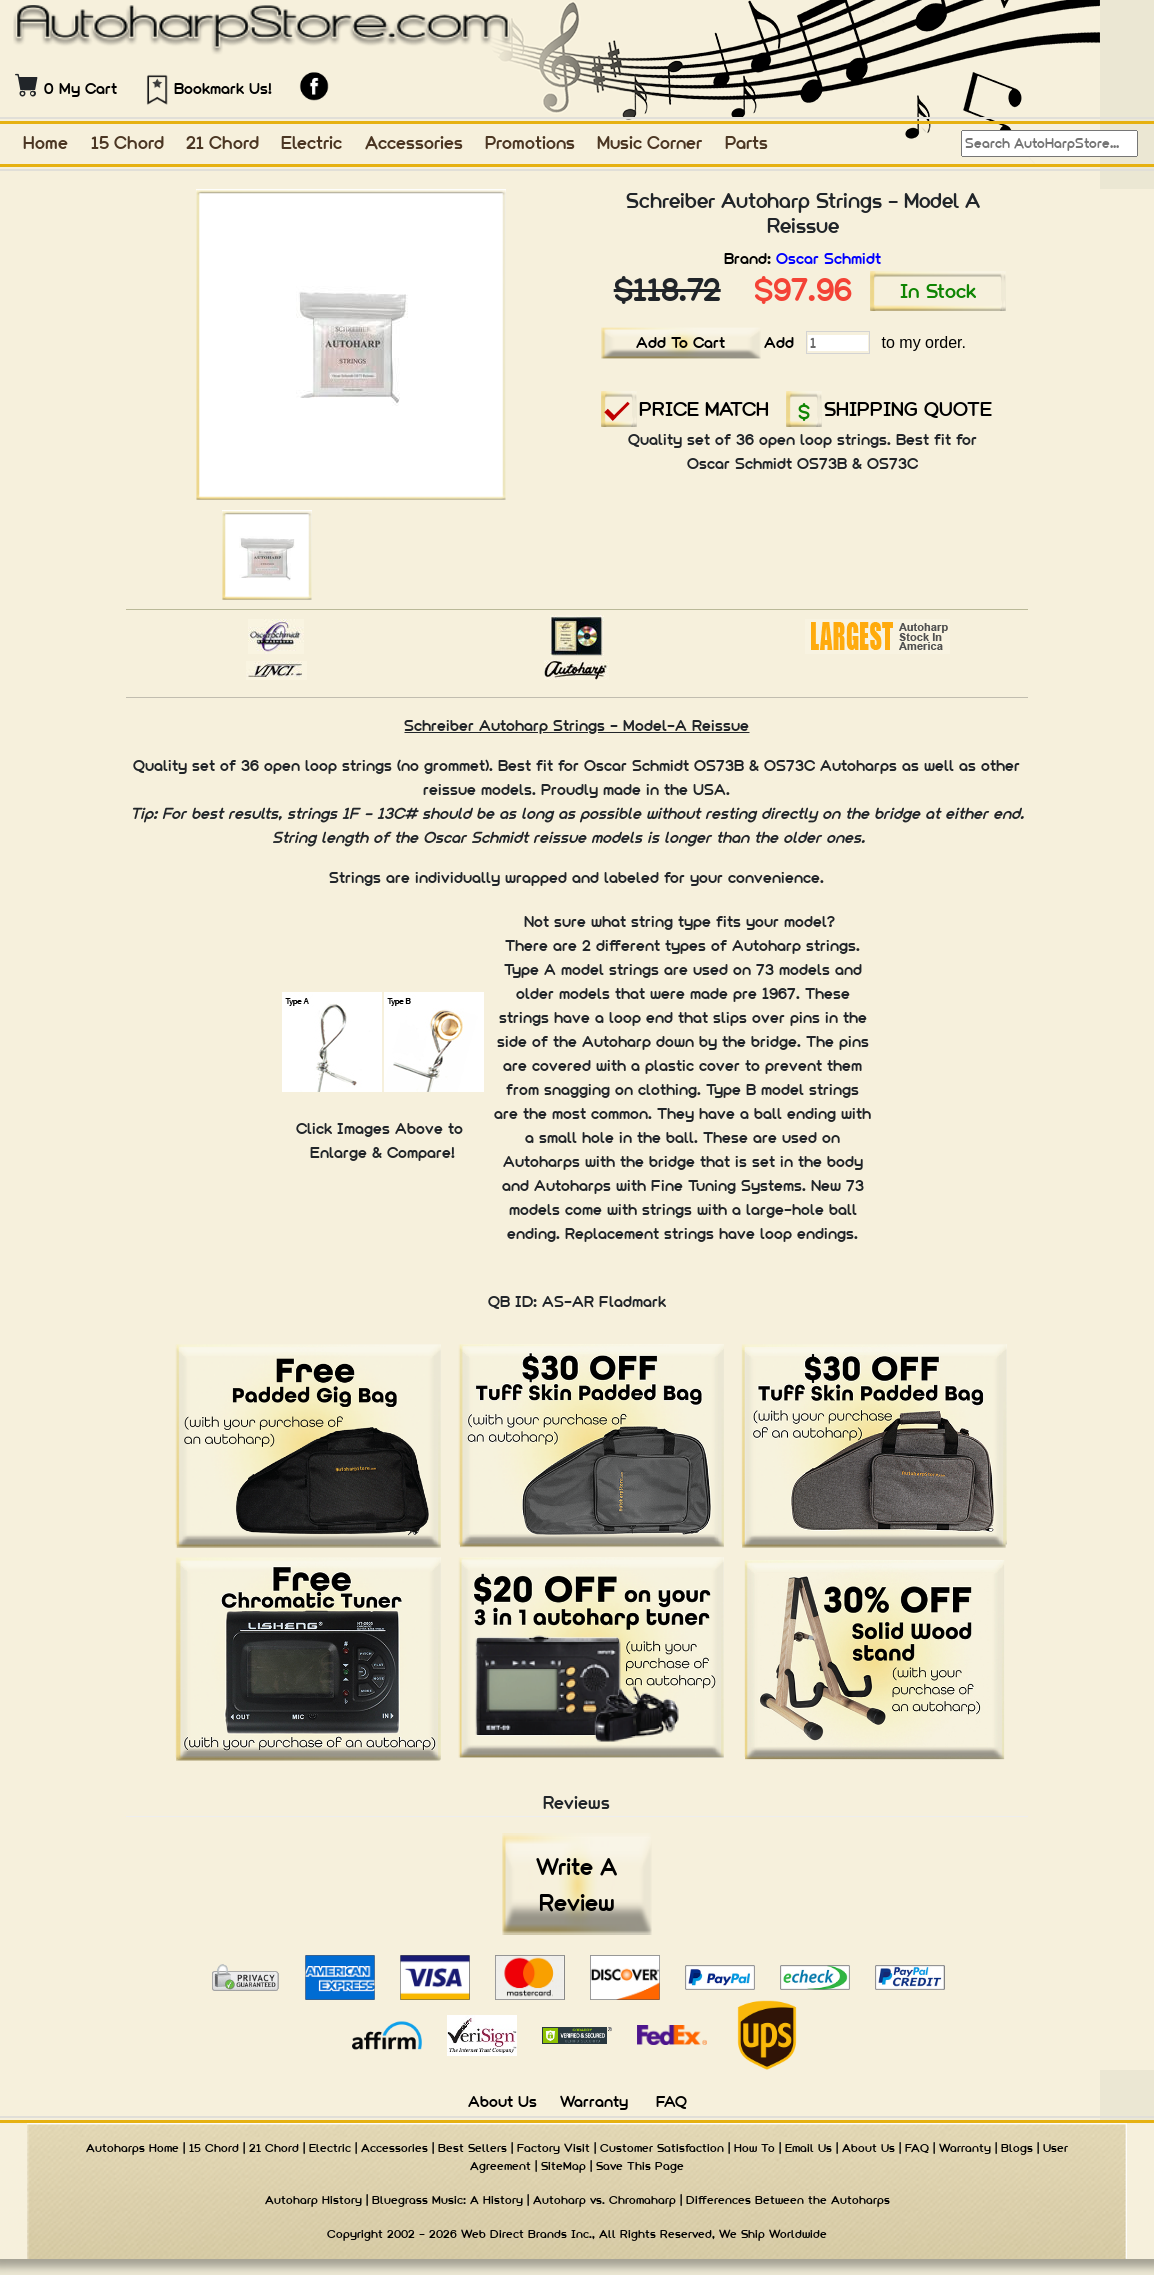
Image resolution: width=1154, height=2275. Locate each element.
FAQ (671, 2101)
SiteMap (563, 2166)
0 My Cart (80, 88)
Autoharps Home (132, 2148)
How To (754, 2148)
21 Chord (222, 142)
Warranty (594, 2101)
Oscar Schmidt (828, 258)
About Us (502, 2101)
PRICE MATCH (704, 408)
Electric (311, 142)
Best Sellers (472, 2148)
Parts (746, 142)
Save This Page (640, 2166)
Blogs (1017, 2148)
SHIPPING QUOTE (908, 408)
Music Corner (649, 142)
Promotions (530, 142)
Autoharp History (313, 2200)
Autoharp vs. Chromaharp (604, 2200)
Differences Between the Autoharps (788, 2200)
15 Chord (127, 142)
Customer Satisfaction (662, 2148)
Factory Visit (553, 2148)
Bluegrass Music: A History (447, 2200)
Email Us (808, 2148)
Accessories (414, 142)
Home (45, 142)
